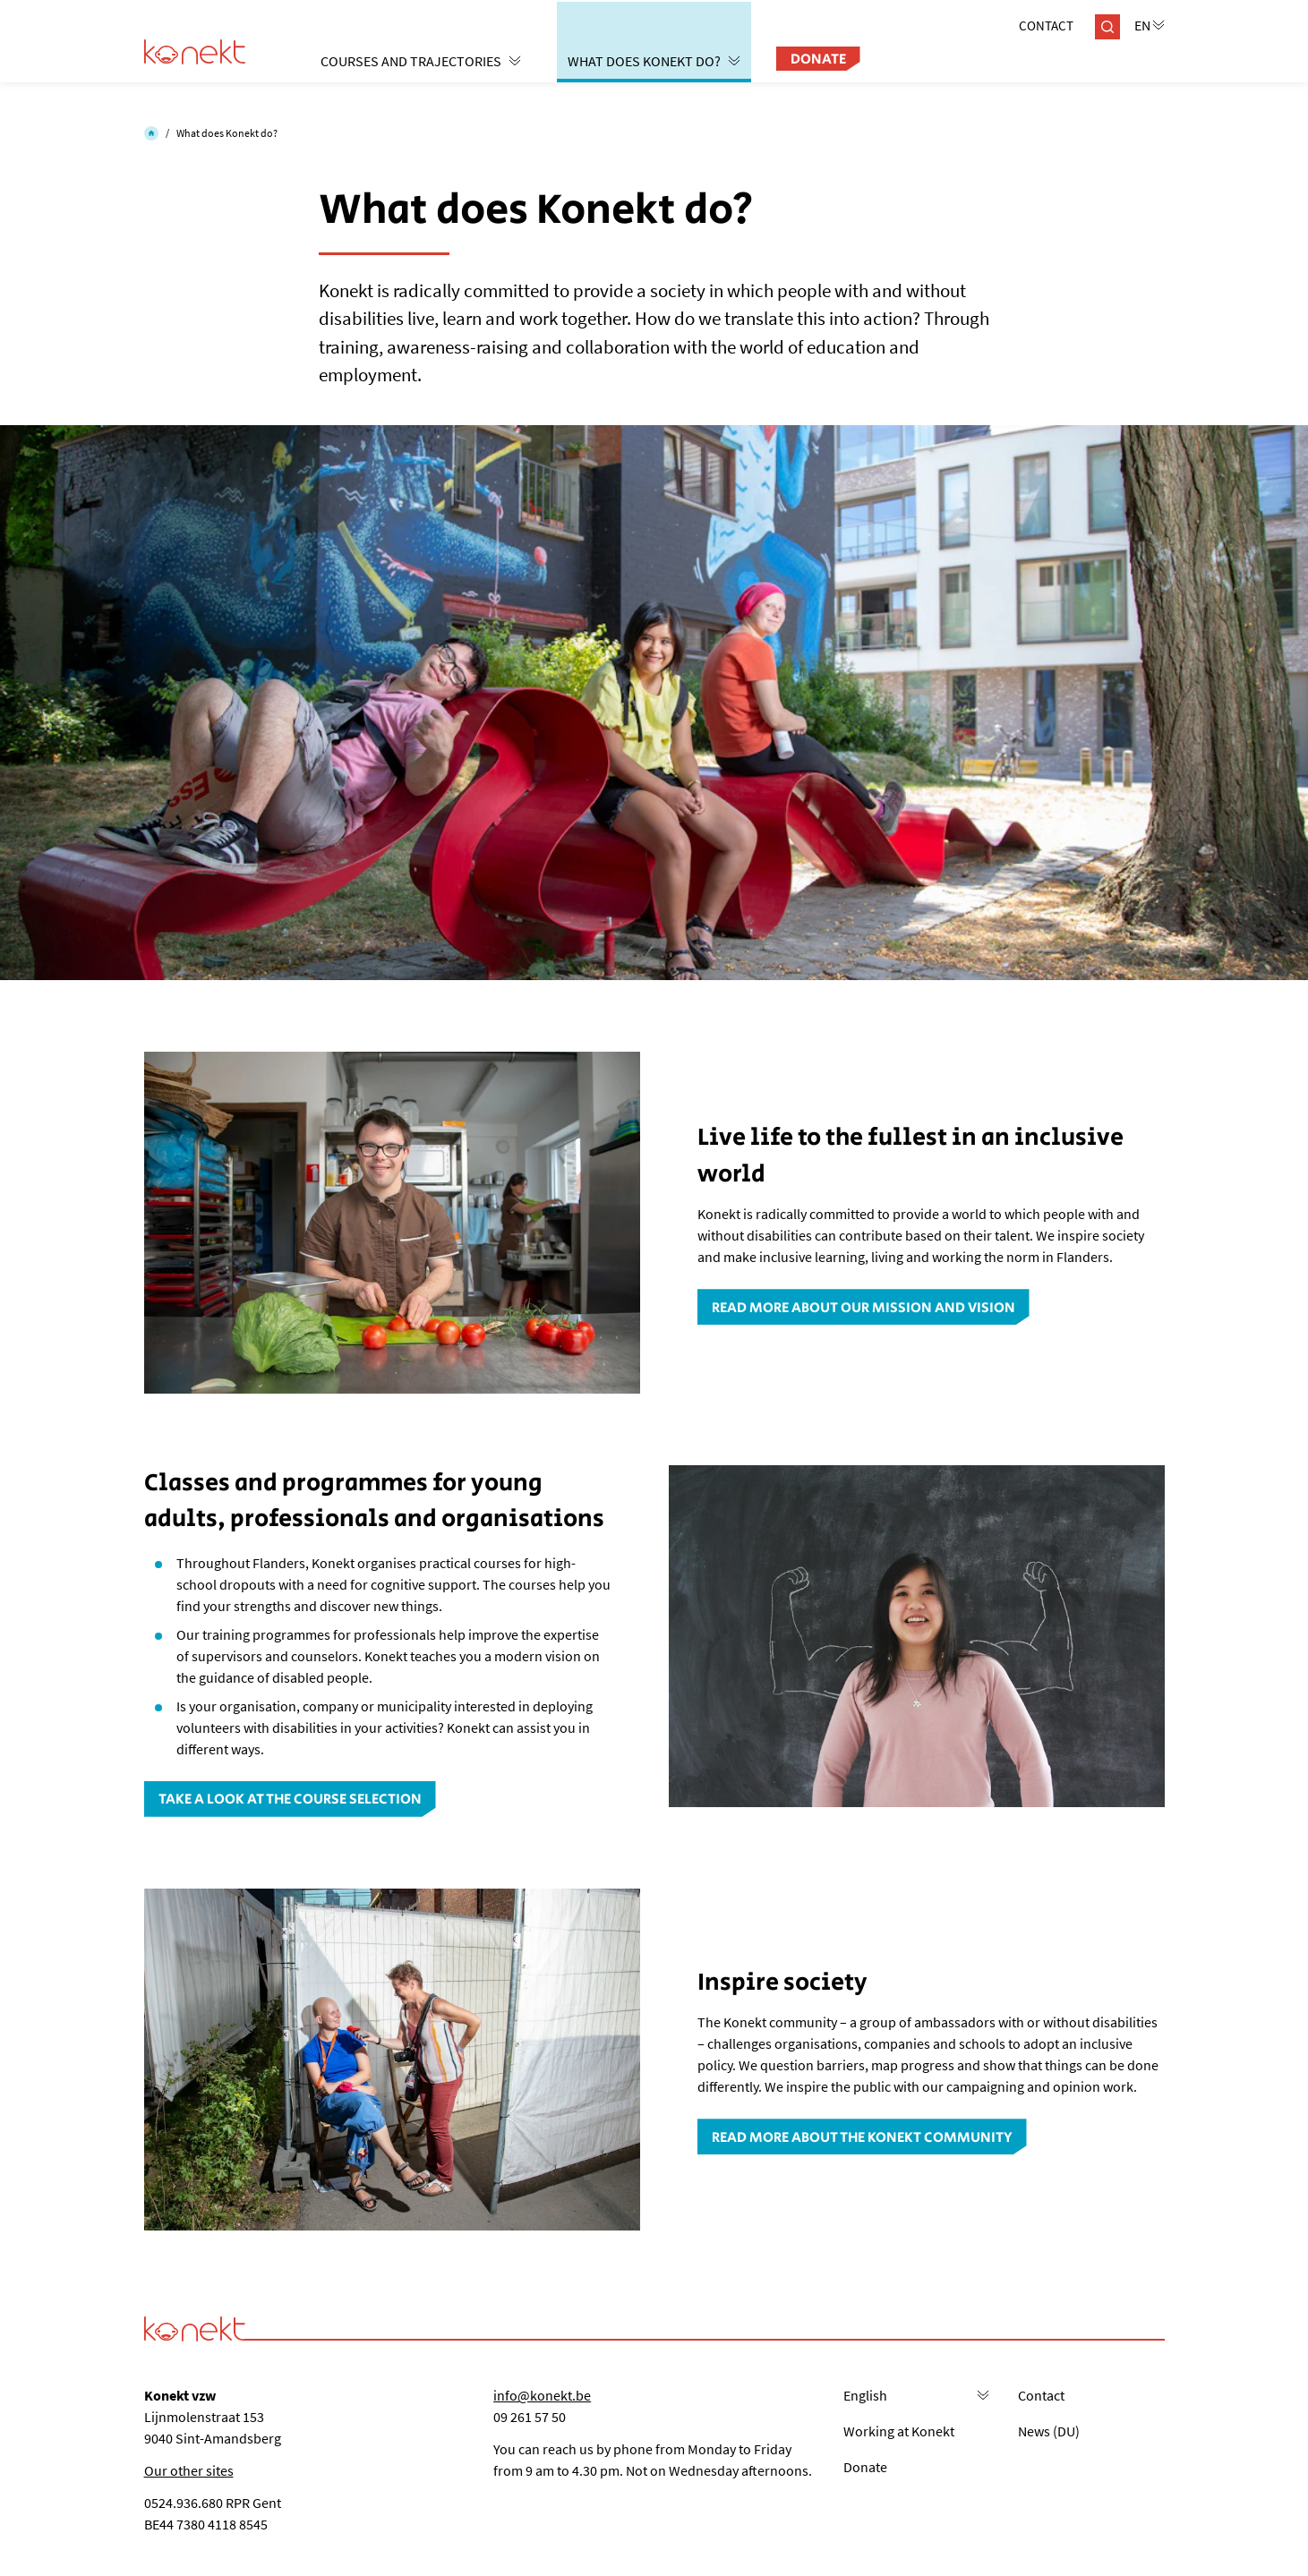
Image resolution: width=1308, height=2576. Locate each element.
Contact (1046, 25)
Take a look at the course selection (290, 1799)
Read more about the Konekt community (862, 2138)
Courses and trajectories (421, 61)
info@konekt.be (542, 2395)
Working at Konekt (898, 2431)
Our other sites (189, 2470)
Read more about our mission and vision (863, 1308)
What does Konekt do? (654, 61)
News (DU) (1049, 2431)
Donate (818, 59)
